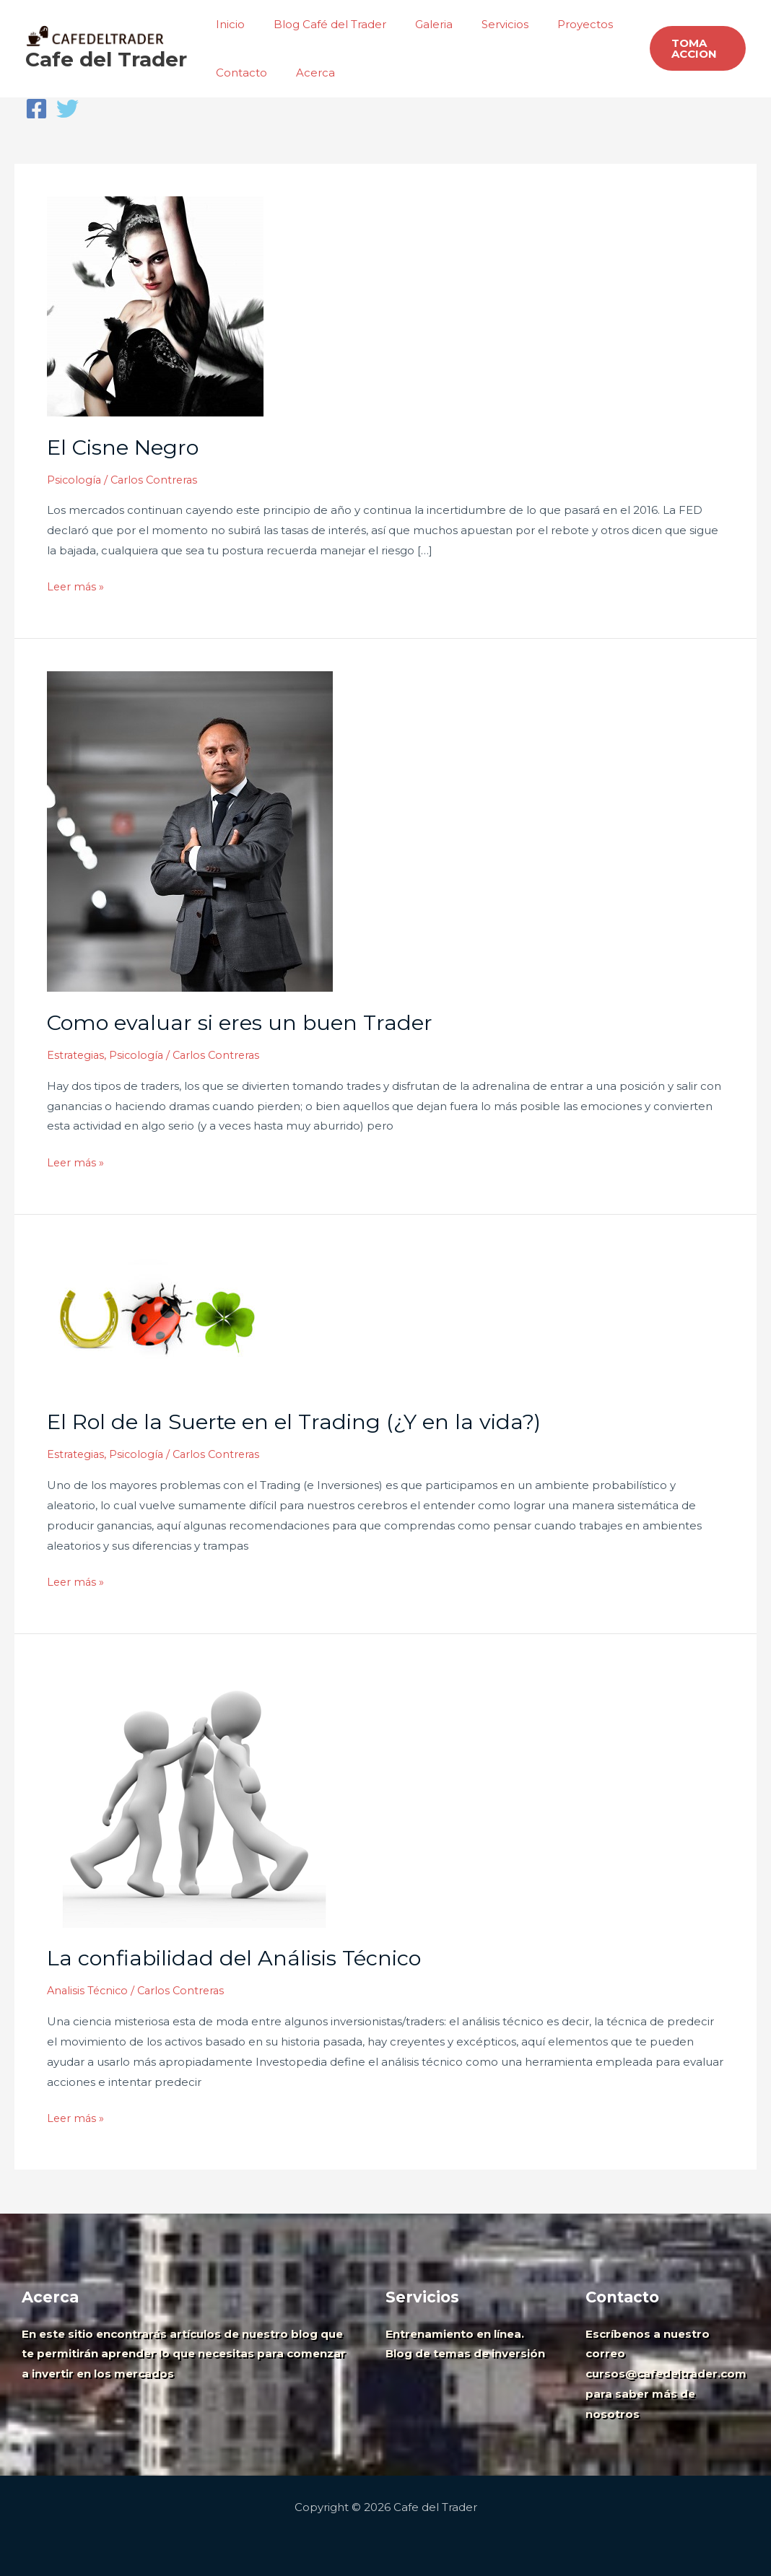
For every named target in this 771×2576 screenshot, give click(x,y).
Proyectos (552, 24)
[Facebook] (36, 108)
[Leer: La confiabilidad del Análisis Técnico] (191, 1795)
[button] (694, 48)
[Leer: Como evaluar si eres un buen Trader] (190, 830)
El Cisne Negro (125, 447)
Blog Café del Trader (319, 24)
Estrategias (76, 1055)
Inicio (226, 24)
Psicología (75, 479)
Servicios (479, 24)
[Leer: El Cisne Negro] (155, 305)
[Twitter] (67, 108)
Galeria (416, 24)
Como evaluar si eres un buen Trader (243, 1022)
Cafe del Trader (106, 59)
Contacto (237, 72)
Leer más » (76, 585)
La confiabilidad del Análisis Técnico (238, 1957)
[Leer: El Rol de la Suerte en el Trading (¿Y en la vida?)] (155, 1317)
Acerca (304, 72)
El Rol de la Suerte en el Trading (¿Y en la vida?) (299, 1421)
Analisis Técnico (89, 1990)
